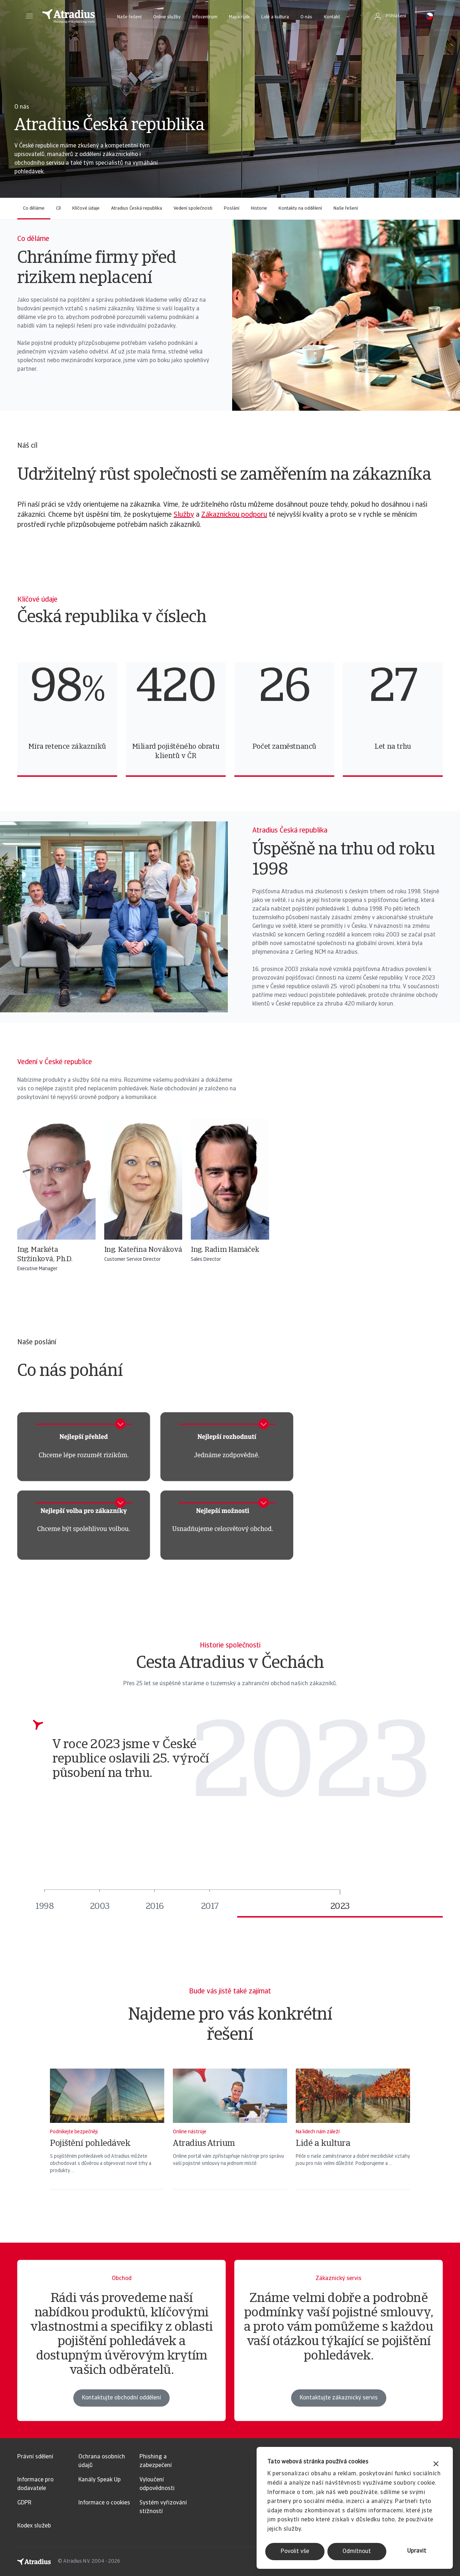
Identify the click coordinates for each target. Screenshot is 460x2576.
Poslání (231, 208)
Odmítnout (356, 2551)
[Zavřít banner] (435, 2464)
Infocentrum (204, 17)
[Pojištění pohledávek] (107, 2138)
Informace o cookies (104, 2503)
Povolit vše (295, 2551)
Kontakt (332, 17)
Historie (259, 208)
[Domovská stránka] (69, 16)
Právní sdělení (35, 2457)
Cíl (58, 208)
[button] (29, 16)
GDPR (24, 2503)
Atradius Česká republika (136, 208)
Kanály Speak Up (99, 2480)
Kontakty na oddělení (300, 208)
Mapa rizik (239, 17)
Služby (184, 515)
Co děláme (34, 208)
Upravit (416, 2551)
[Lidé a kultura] (353, 2138)
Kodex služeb (34, 2526)
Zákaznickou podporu (234, 515)
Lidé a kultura (275, 17)
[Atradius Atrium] (230, 2138)
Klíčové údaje (86, 208)
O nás (306, 17)
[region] (230, 719)
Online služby (167, 17)
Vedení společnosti (193, 208)
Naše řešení (129, 17)
